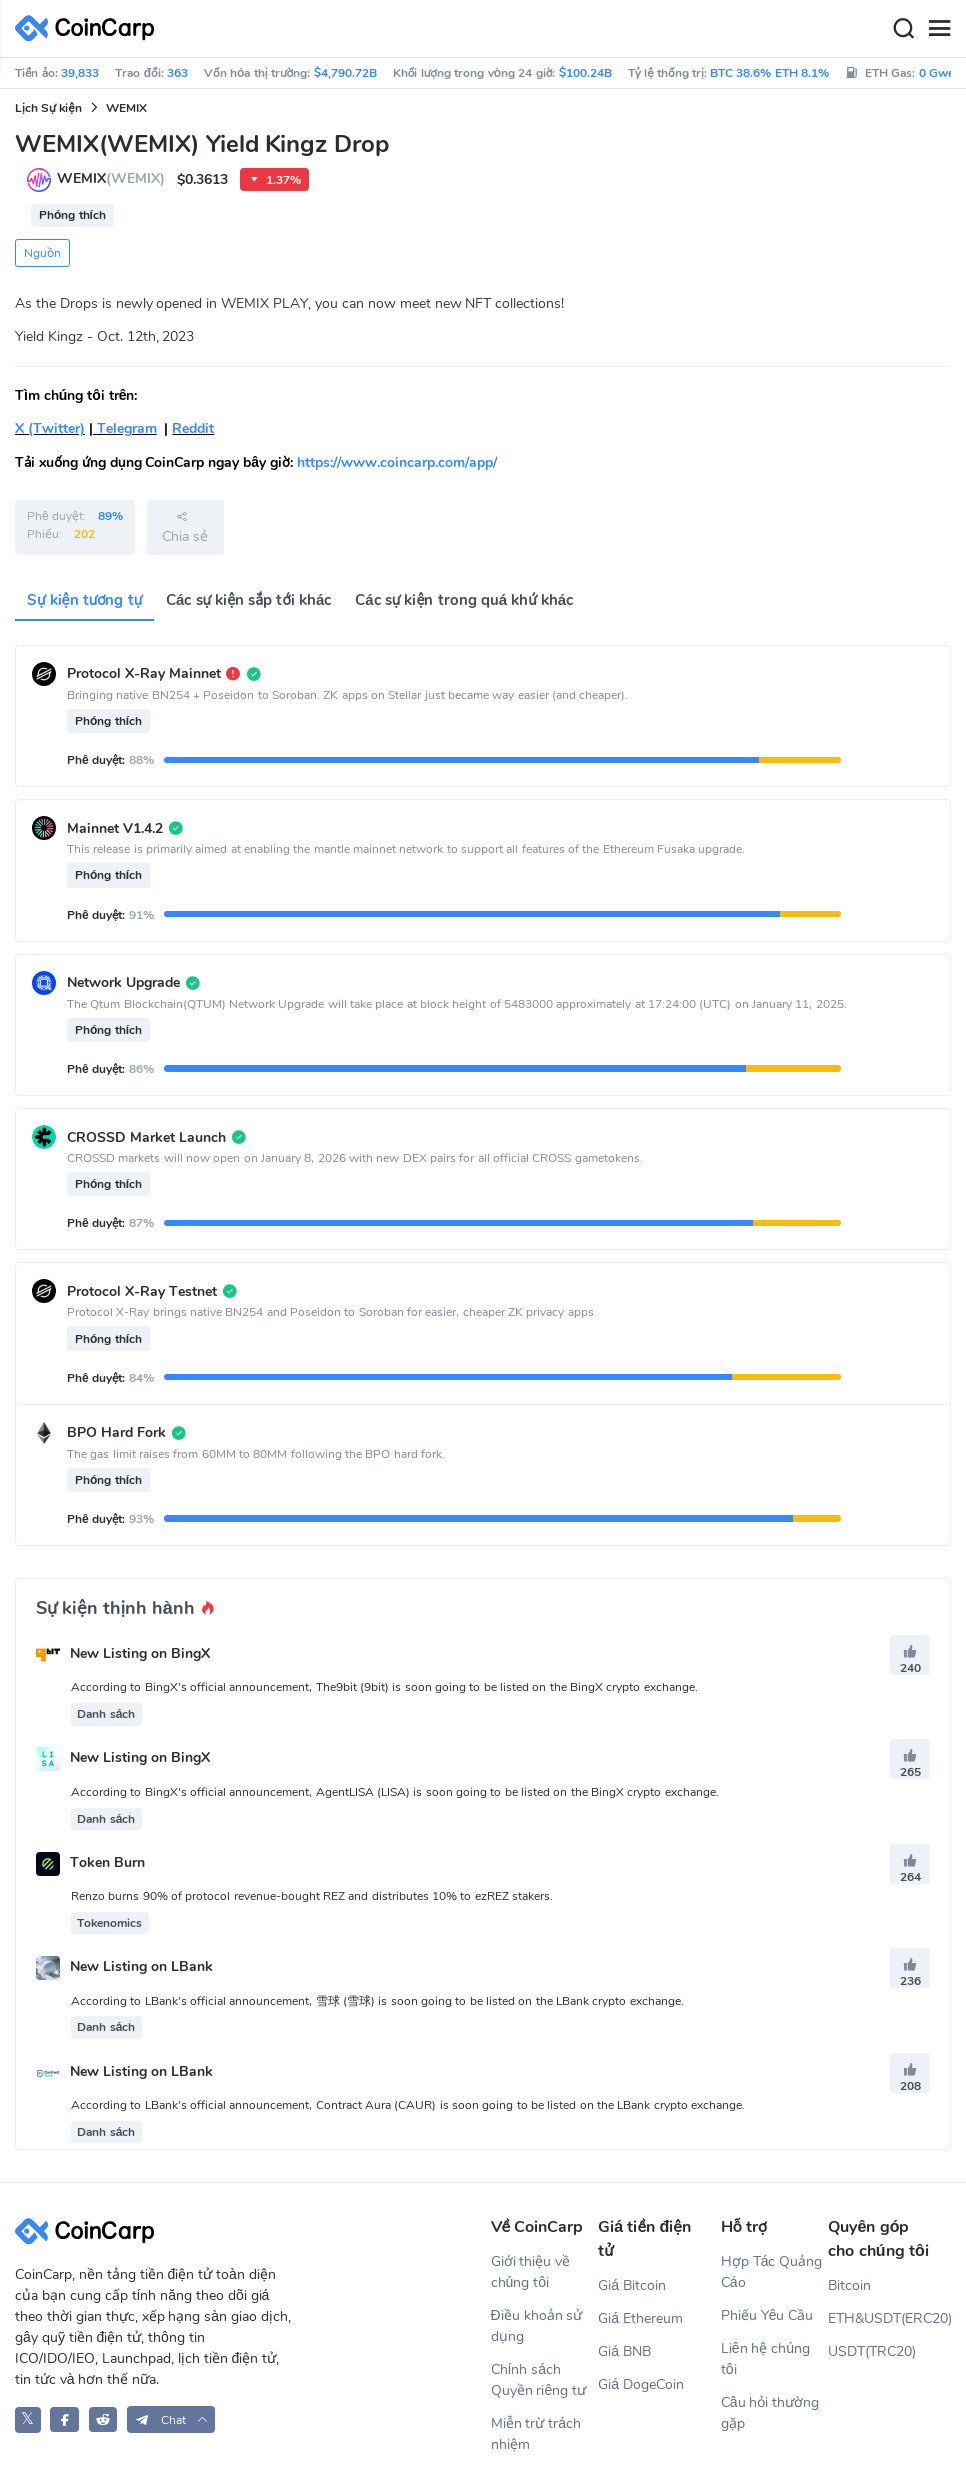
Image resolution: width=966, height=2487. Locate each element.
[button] (171, 2419)
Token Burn (107, 1862)
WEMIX (126, 108)
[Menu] (939, 29)
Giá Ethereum (640, 2318)
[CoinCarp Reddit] (103, 2419)
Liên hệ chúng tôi (765, 2359)
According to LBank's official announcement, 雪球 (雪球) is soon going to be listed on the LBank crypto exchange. (377, 2001)
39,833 (80, 73)
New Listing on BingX (140, 1653)
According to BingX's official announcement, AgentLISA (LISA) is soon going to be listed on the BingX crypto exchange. (395, 1792)
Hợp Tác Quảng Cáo (772, 2272)
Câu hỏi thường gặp (770, 2413)
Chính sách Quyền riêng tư (539, 2380)
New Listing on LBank (141, 1967)
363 (177, 73)
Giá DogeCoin (641, 2384)
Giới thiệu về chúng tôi (531, 2272)
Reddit (193, 428)
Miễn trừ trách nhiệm (536, 2434)
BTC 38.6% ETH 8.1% (769, 73)
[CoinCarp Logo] (90, 28)
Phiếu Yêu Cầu (767, 2315)
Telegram (125, 428)
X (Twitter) (50, 428)
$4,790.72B (345, 73)
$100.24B (585, 73)
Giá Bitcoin (632, 2285)
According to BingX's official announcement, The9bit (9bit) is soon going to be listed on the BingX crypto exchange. (384, 1687)
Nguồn (42, 253)
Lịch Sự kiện (48, 108)
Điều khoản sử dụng (537, 2326)
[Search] (903, 29)
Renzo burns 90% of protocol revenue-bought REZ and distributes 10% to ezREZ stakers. (312, 1896)
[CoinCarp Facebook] (64, 2419)
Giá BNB (624, 2351)
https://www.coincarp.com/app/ (397, 462)
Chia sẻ (185, 527)
